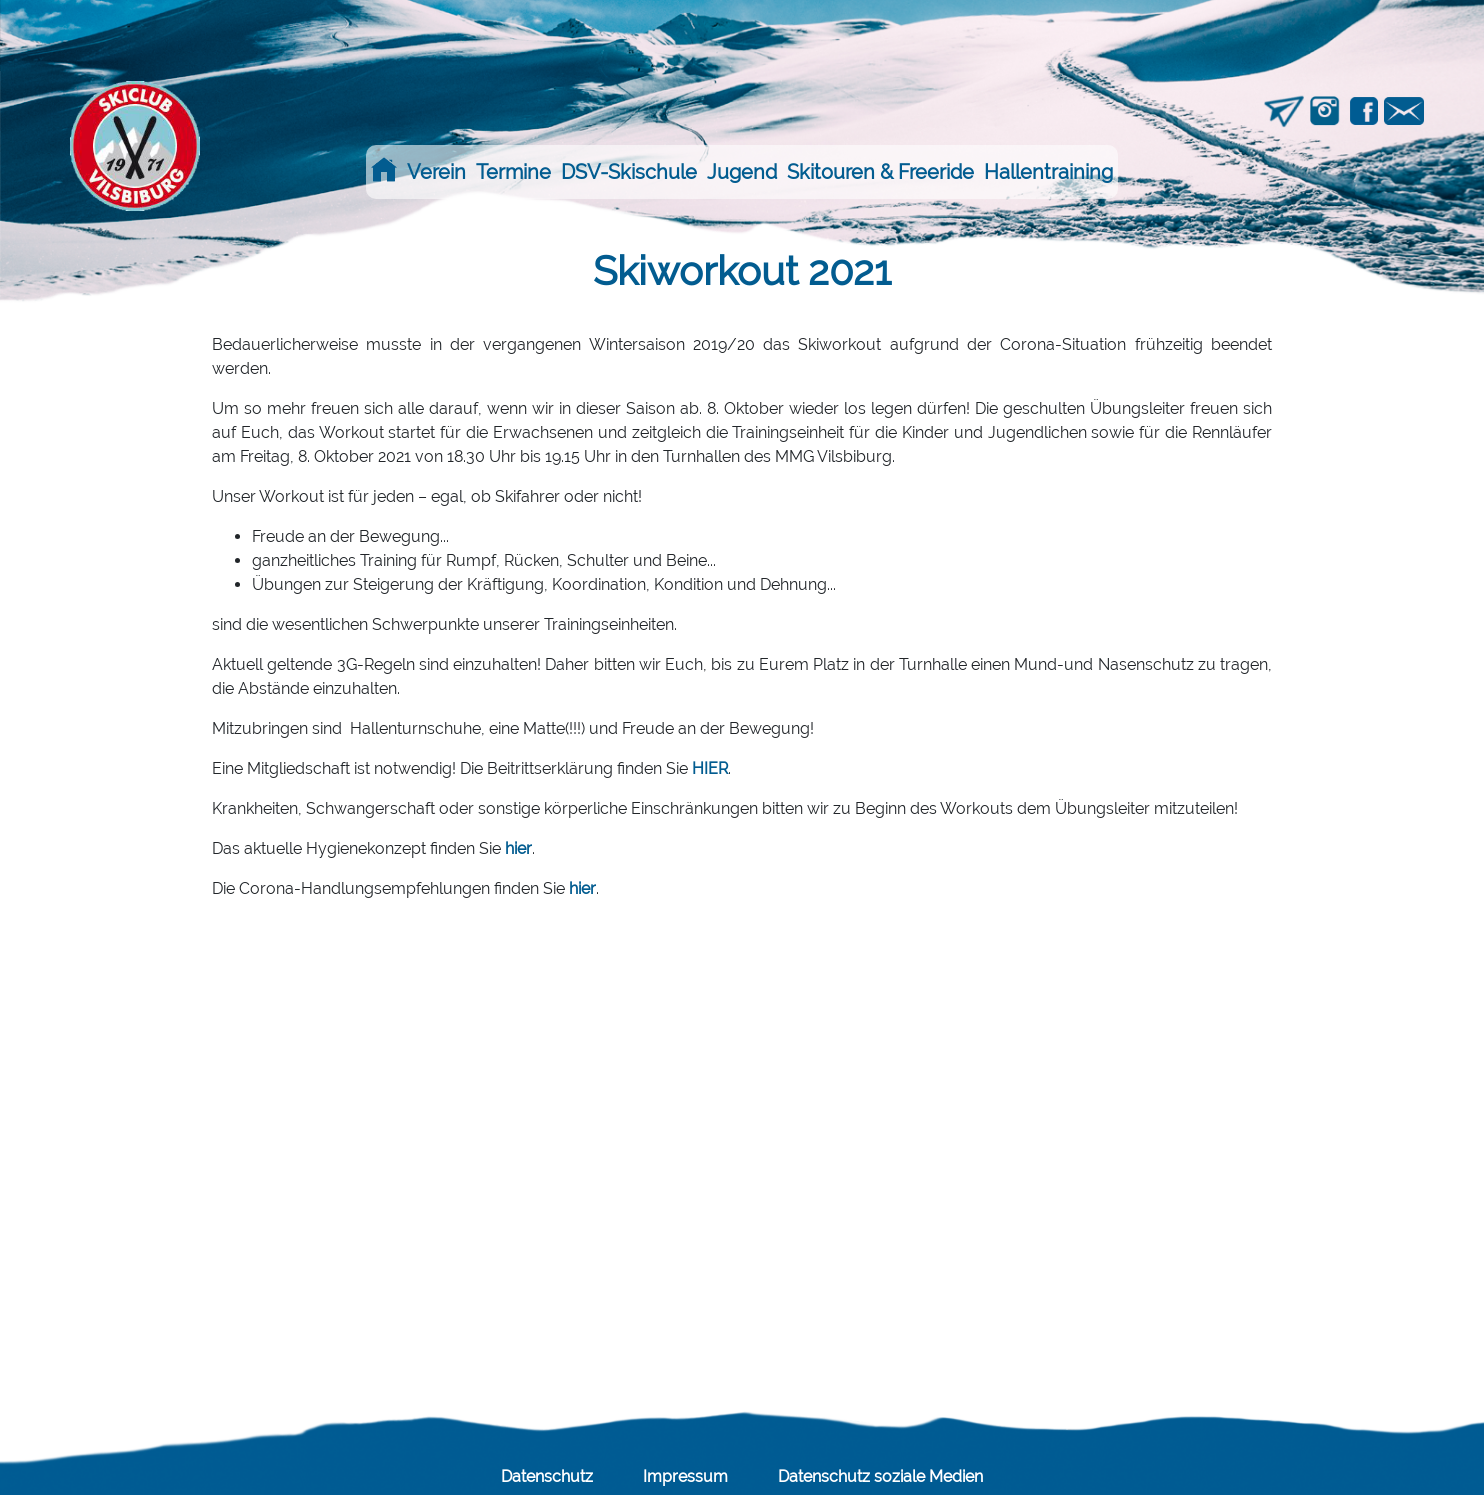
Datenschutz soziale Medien (880, 1476)
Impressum (685, 1476)
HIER (710, 768)
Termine (513, 172)
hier (518, 848)
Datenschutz (547, 1476)
